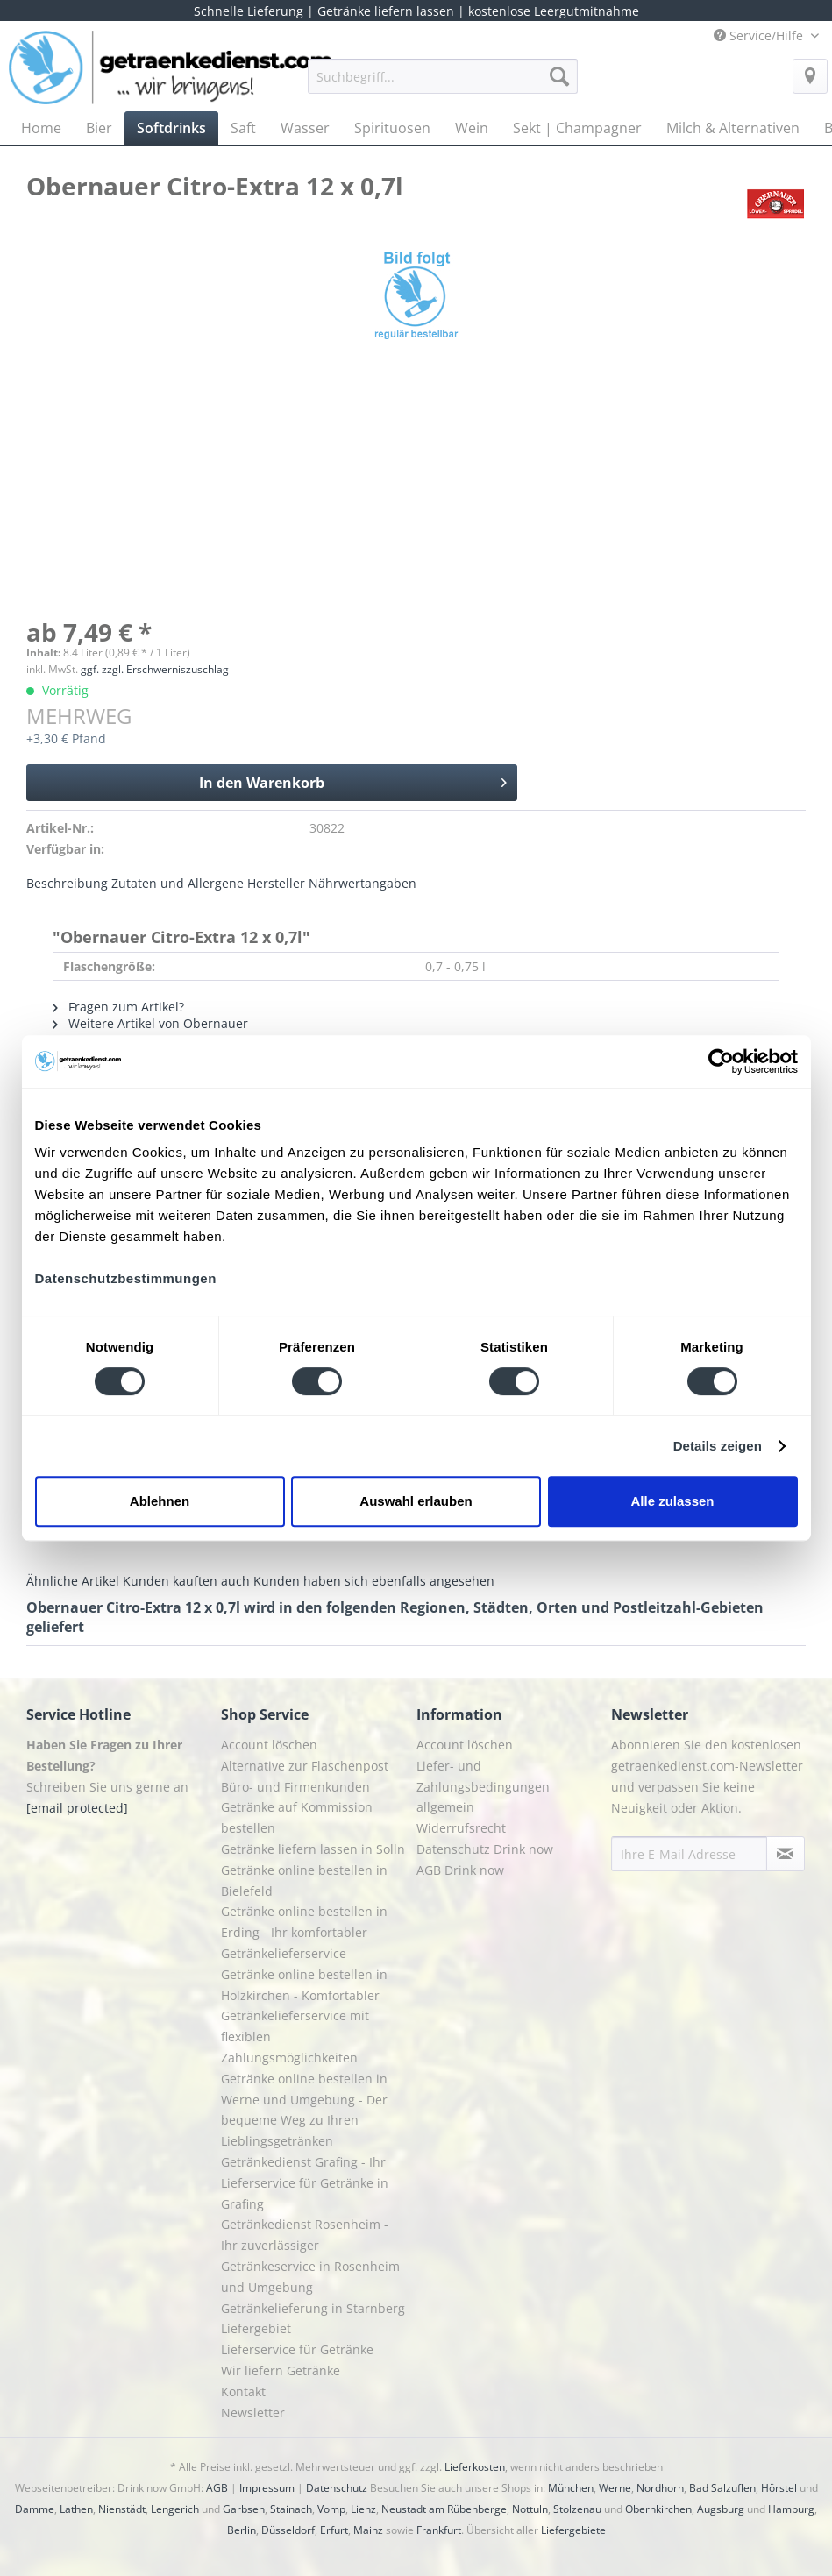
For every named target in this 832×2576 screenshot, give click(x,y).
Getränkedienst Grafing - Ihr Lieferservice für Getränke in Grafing (304, 2183)
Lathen (76, 2508)
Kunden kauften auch (186, 1580)
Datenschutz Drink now (484, 1849)
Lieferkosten (474, 2466)
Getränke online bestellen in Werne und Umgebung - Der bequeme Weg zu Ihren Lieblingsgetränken (304, 2109)
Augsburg (720, 2508)
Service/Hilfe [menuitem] (760, 35)
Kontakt (243, 2391)
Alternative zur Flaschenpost (304, 1765)
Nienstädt (122, 2508)
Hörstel (779, 2487)
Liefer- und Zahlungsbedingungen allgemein (483, 1786)
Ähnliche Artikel (72, 1580)
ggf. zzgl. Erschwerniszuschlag (155, 669)
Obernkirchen (658, 2508)
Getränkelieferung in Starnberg (313, 2308)
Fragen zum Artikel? (118, 1006)
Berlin (241, 2530)
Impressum (267, 2487)
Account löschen (269, 1744)
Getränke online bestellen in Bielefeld (304, 1880)
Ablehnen (159, 1501)
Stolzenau (577, 2508)
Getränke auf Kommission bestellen (297, 1817)
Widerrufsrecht (461, 1828)
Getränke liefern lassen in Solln (313, 1849)
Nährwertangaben (362, 883)
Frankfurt (438, 2530)
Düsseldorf (288, 2530)
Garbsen (244, 2508)
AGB (217, 2487)
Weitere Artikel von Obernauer (150, 1023)
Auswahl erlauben (415, 1501)
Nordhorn (660, 2487)
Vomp (331, 2508)
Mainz (368, 2530)
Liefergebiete (573, 2530)
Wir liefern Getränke (280, 2370)
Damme (34, 2508)
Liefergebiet (256, 2328)
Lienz (363, 2508)
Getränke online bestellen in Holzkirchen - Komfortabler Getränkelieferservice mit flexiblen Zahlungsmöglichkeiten (304, 2016)
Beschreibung (67, 883)
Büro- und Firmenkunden (295, 1786)
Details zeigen (717, 1445)
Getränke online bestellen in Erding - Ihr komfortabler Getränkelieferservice (304, 1932)
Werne (615, 2487)
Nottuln (530, 2508)
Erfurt (334, 2530)
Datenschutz (336, 2487)
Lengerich (175, 2508)
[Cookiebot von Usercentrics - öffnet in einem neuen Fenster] (721, 1061)
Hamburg (791, 2508)
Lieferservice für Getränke (297, 2349)
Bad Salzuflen (722, 2487)
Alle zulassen (672, 1501)
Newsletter (253, 2412)
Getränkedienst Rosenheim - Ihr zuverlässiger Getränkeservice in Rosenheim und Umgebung (310, 2255)
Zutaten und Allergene (177, 883)
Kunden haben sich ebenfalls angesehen (373, 1580)
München (571, 2487)
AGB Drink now (460, 1870)
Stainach (291, 2508)
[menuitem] (443, 84)
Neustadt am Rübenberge (444, 2508)
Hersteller (276, 883)
